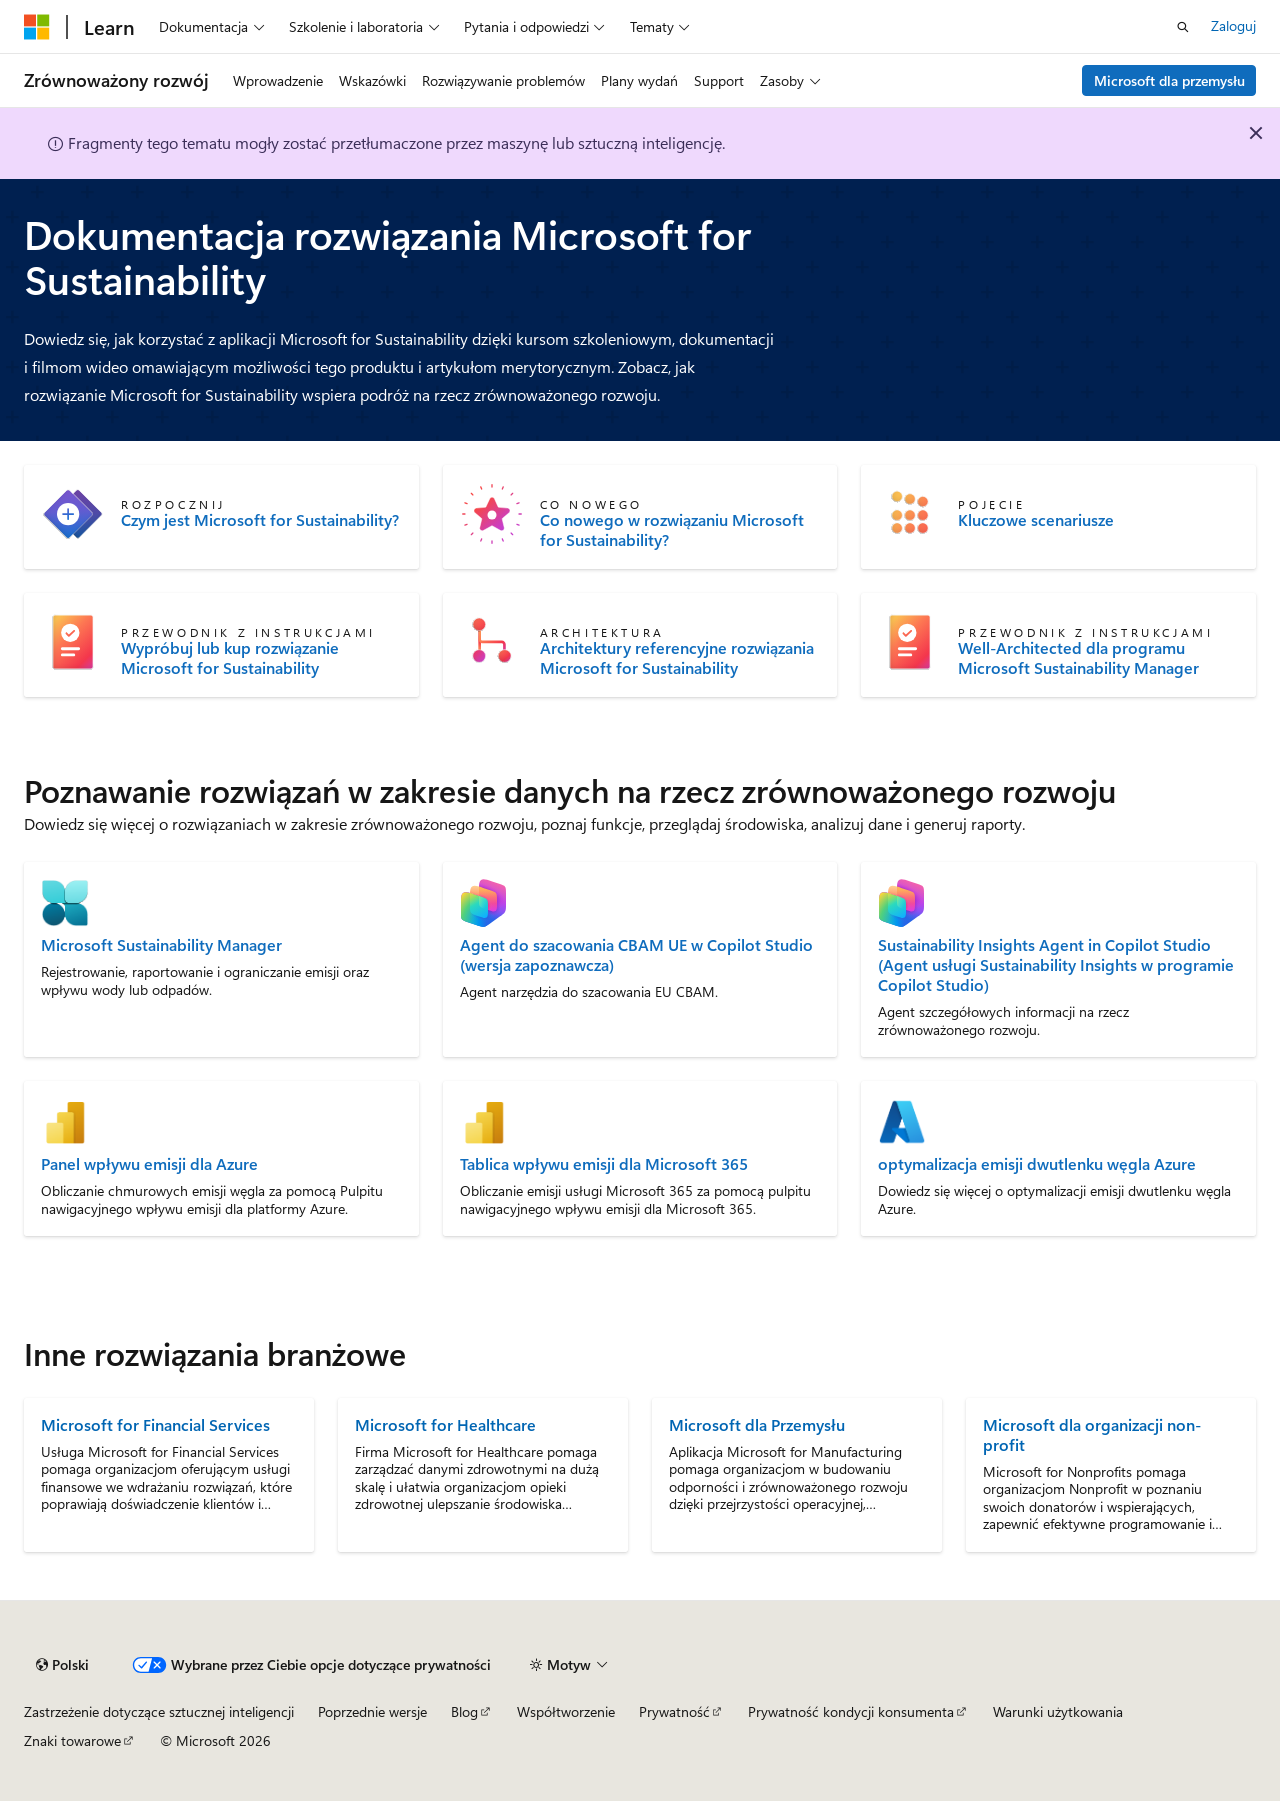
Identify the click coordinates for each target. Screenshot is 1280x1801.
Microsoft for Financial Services (155, 1424)
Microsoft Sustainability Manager (161, 945)
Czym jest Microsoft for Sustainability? (260, 520)
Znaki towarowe (72, 1740)
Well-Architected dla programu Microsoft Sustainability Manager (1078, 658)
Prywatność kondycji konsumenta (851, 1711)
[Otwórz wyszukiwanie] (1183, 27)
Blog (464, 1711)
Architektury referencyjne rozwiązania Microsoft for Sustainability (677, 658)
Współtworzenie (566, 1711)
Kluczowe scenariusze (1036, 520)
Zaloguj (1233, 25)
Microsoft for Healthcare (445, 1424)
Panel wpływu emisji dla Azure (149, 1164)
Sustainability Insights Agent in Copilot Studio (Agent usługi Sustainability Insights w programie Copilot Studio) (1056, 965)
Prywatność (674, 1711)
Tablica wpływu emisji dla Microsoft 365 (604, 1164)
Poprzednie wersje (372, 1711)
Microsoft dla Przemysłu (757, 1424)
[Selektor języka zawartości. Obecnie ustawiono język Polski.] (62, 1665)
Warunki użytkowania (1058, 1711)
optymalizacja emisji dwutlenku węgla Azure (1037, 1164)
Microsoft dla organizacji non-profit (1092, 1434)
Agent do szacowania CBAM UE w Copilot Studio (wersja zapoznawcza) (636, 955)
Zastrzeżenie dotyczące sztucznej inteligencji (159, 1711)
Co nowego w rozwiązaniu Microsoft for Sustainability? (672, 530)
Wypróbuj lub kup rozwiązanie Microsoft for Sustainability (230, 658)
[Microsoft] (37, 27)
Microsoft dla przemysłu (1169, 80)
